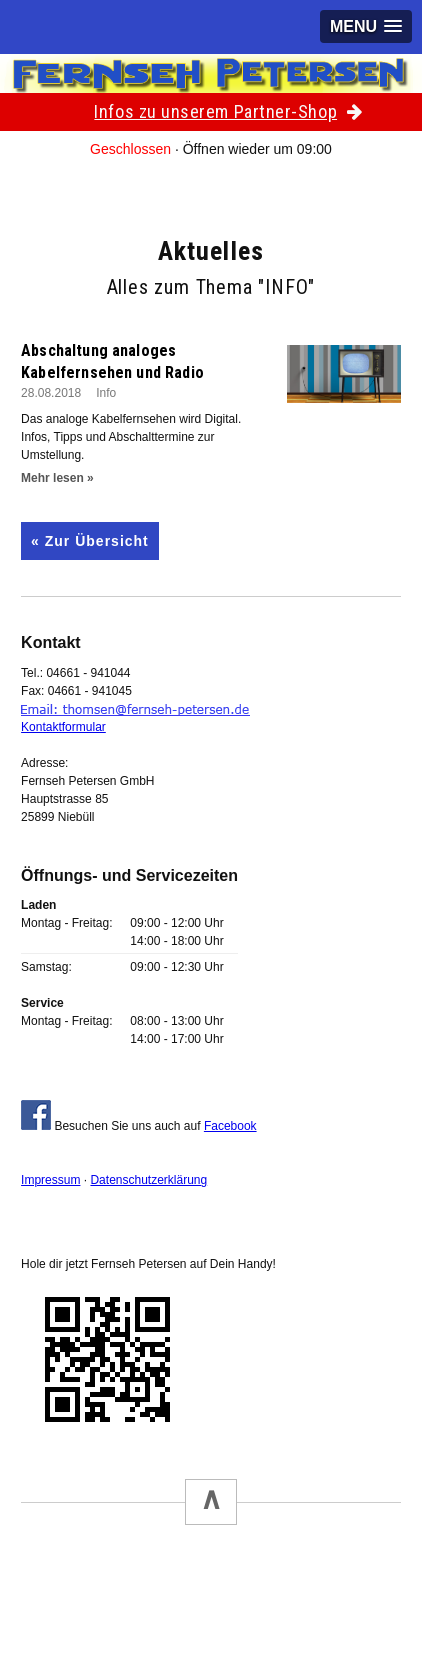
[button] (366, 26)
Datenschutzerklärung (148, 1180)
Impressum (50, 1180)
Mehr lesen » (57, 478)
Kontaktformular (63, 727)
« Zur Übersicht (90, 541)
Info (106, 393)
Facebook (230, 1126)
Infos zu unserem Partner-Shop (228, 111)
